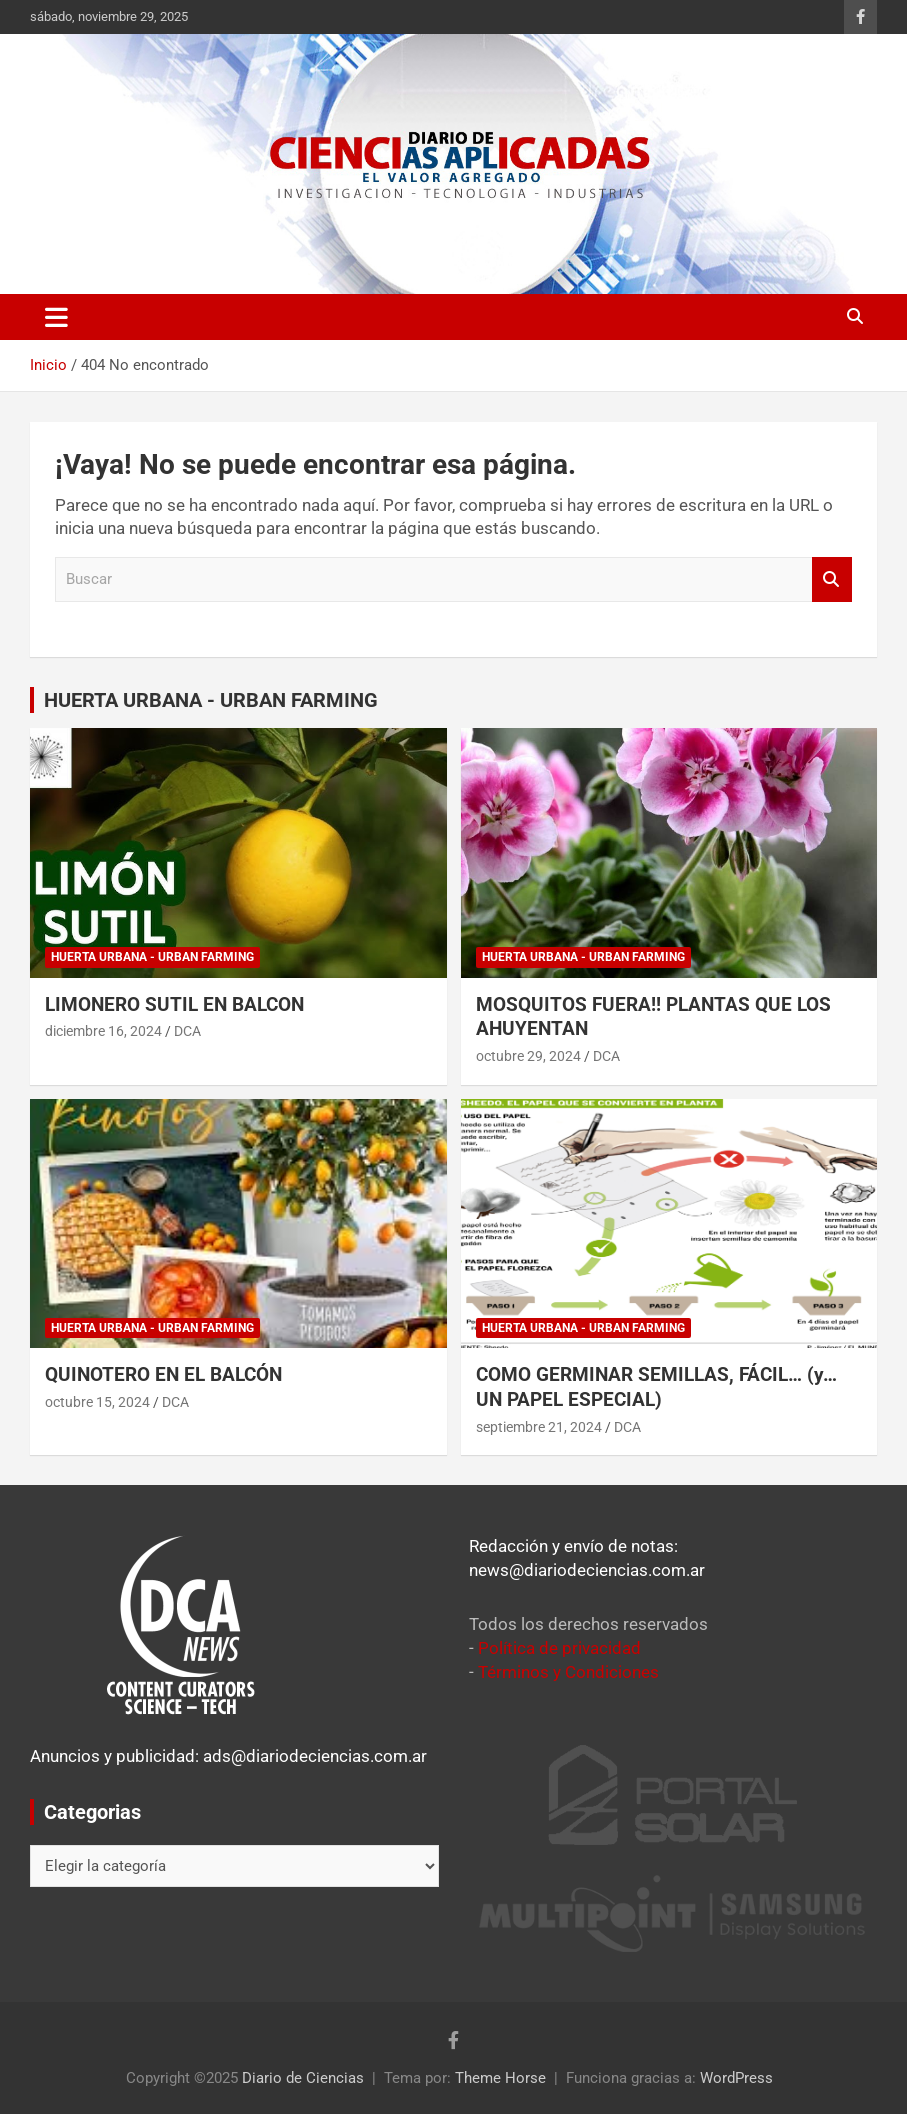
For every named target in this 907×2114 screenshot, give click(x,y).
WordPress (736, 2078)
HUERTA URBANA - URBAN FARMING (211, 700)
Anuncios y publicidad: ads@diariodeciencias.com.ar (228, 1756)
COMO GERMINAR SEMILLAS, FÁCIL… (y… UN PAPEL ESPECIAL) (656, 1387)
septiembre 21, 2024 (539, 1427)
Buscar (832, 579)
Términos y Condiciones (568, 1672)
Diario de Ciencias (303, 2078)
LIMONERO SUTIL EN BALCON (174, 1004)
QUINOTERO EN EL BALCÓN (163, 1374)
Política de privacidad (559, 1648)
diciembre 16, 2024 (103, 1031)
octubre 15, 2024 (97, 1402)
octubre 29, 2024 (528, 1056)
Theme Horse (500, 2078)
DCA (187, 1031)
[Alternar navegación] (56, 317)
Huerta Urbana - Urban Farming (152, 957)
